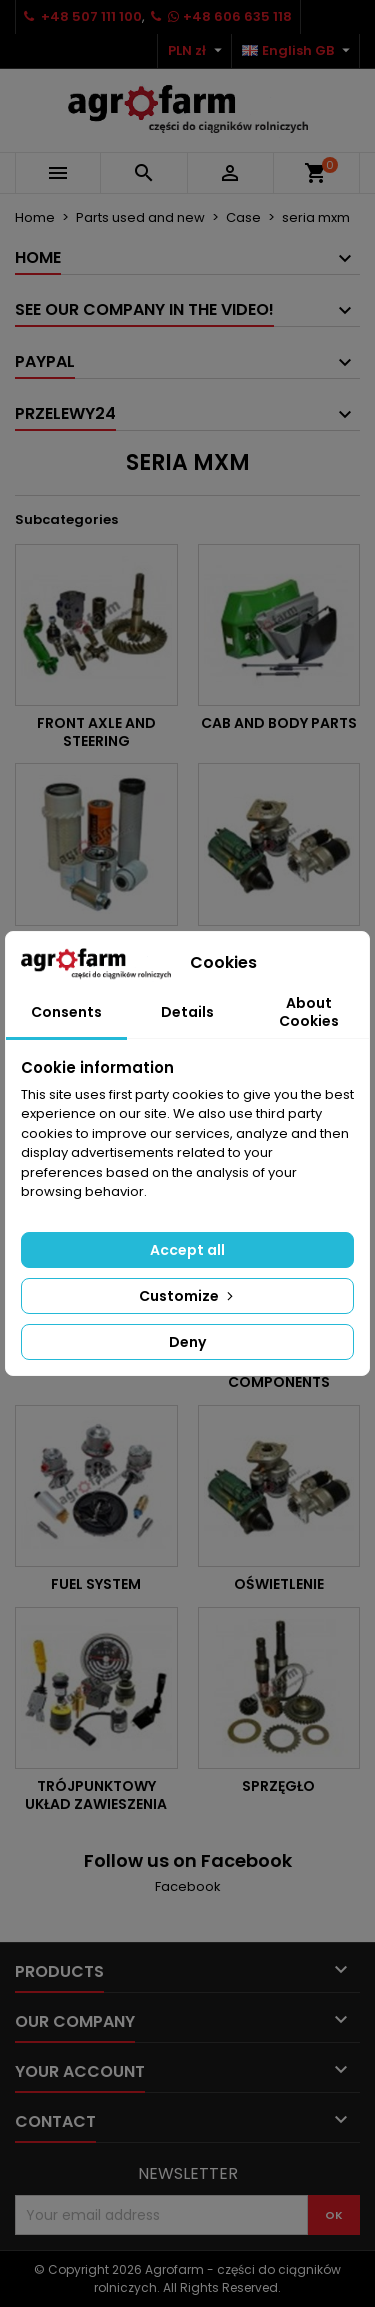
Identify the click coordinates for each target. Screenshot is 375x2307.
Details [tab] (187, 1012)
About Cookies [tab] (309, 1012)
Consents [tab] (66, 1012)
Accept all (187, 1250)
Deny (187, 1342)
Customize (188, 1296)
